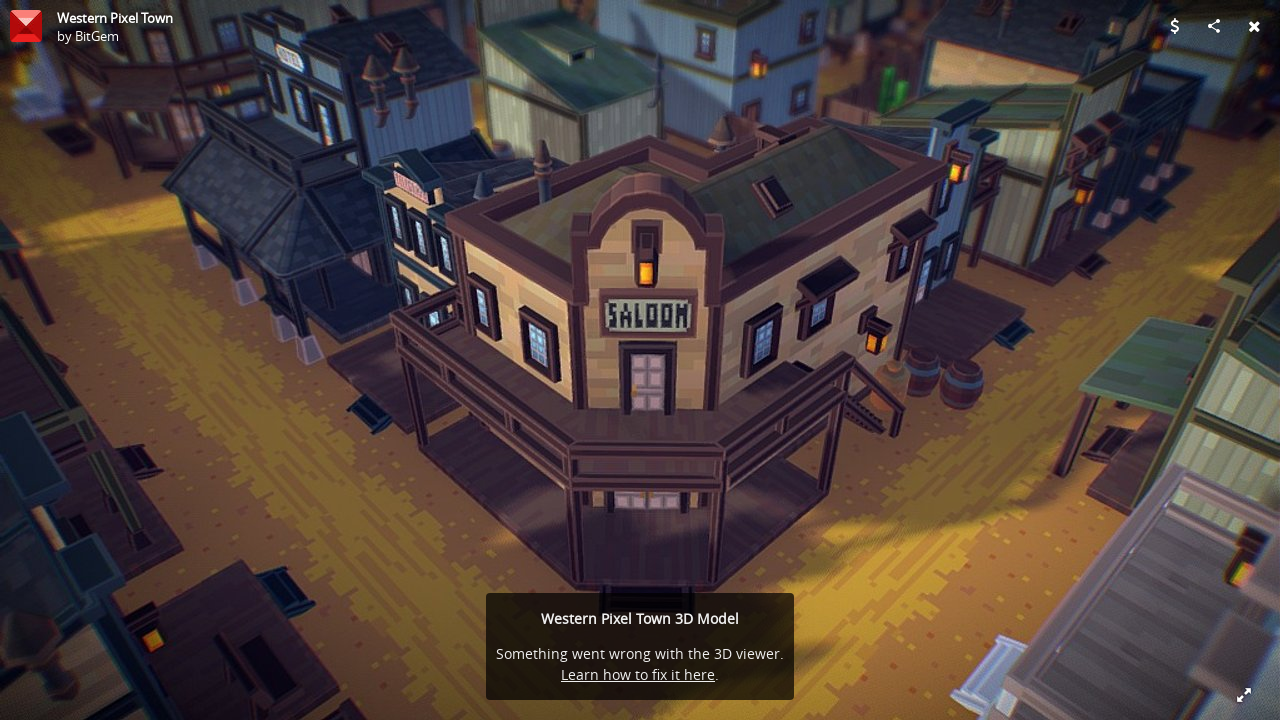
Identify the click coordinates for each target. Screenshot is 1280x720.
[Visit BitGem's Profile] (26, 26)
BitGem (97, 36)
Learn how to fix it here (638, 674)
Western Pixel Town (115, 18)
